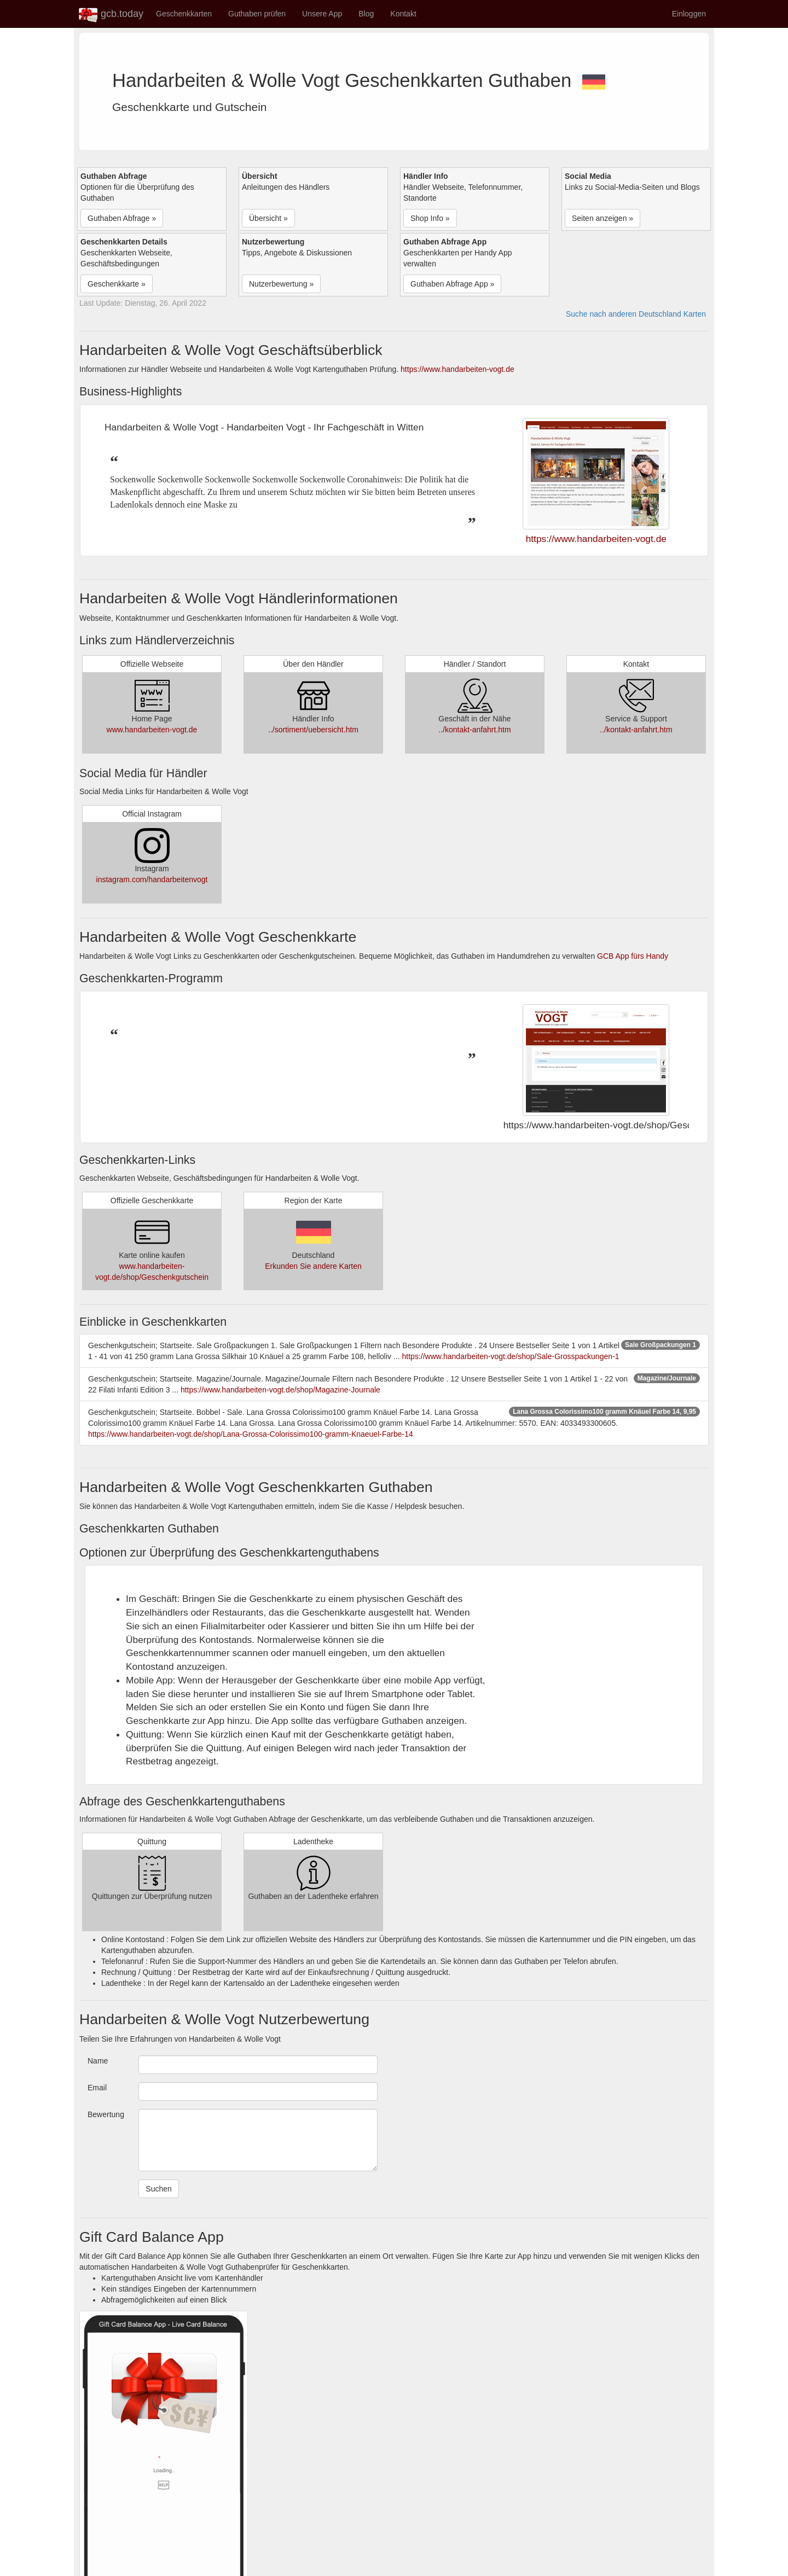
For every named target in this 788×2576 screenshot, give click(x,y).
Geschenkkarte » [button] (117, 283)
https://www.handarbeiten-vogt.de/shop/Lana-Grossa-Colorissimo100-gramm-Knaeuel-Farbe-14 (250, 1434)
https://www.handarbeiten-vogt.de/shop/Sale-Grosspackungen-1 (510, 1356)
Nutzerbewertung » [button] (281, 283)
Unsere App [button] (322, 13)
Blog (366, 13)
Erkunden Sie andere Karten (313, 1266)
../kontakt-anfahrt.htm (474, 729)
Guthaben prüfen (257, 13)
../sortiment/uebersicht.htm (313, 729)
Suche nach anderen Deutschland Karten (636, 314)
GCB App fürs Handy (632, 956)
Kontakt (403, 13)
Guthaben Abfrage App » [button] (452, 283)
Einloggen (689, 13)
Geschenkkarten (184, 13)
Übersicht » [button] (268, 218)
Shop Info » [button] (430, 218)
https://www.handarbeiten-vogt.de (457, 369)
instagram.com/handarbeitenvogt (152, 879)
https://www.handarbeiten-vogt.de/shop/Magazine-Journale (280, 1389)
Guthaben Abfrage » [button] (122, 218)
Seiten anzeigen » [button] (602, 218)
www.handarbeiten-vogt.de (152, 729)
